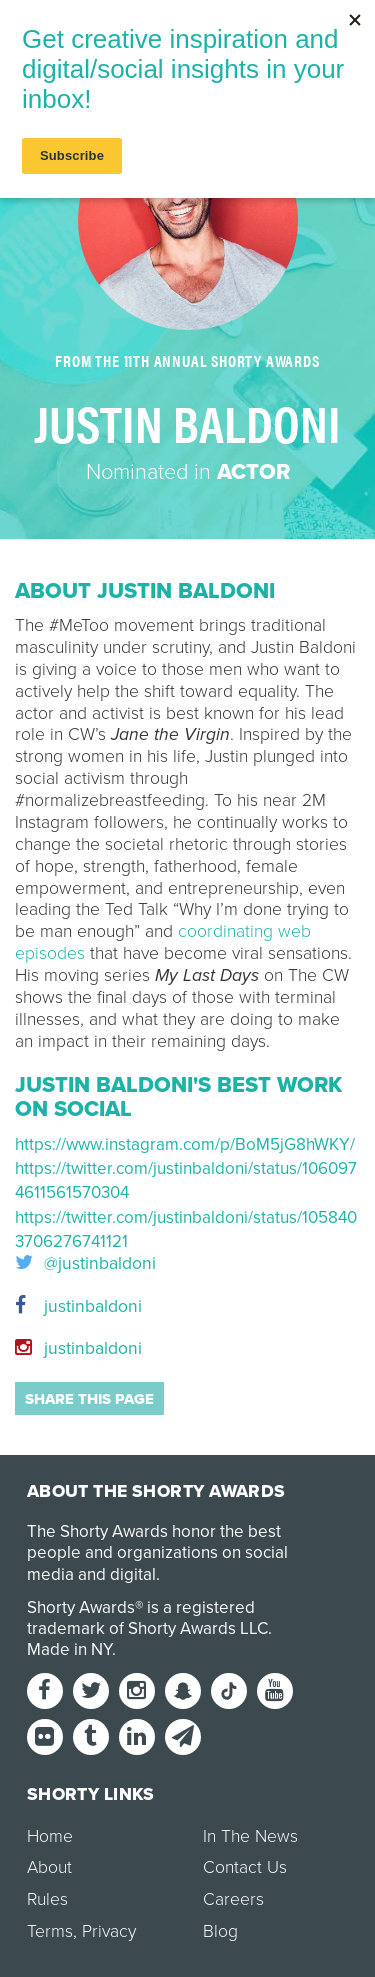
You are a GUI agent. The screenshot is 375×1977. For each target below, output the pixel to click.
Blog (220, 1931)
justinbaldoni (78, 1306)
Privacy (109, 1931)
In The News (250, 1836)
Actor (253, 472)
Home (50, 1836)
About (49, 1867)
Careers (233, 1899)
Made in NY (69, 1649)
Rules (47, 1899)
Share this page (89, 1399)
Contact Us (245, 1867)
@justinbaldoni (85, 1264)
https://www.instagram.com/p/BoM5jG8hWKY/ (185, 1144)
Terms (50, 1931)
